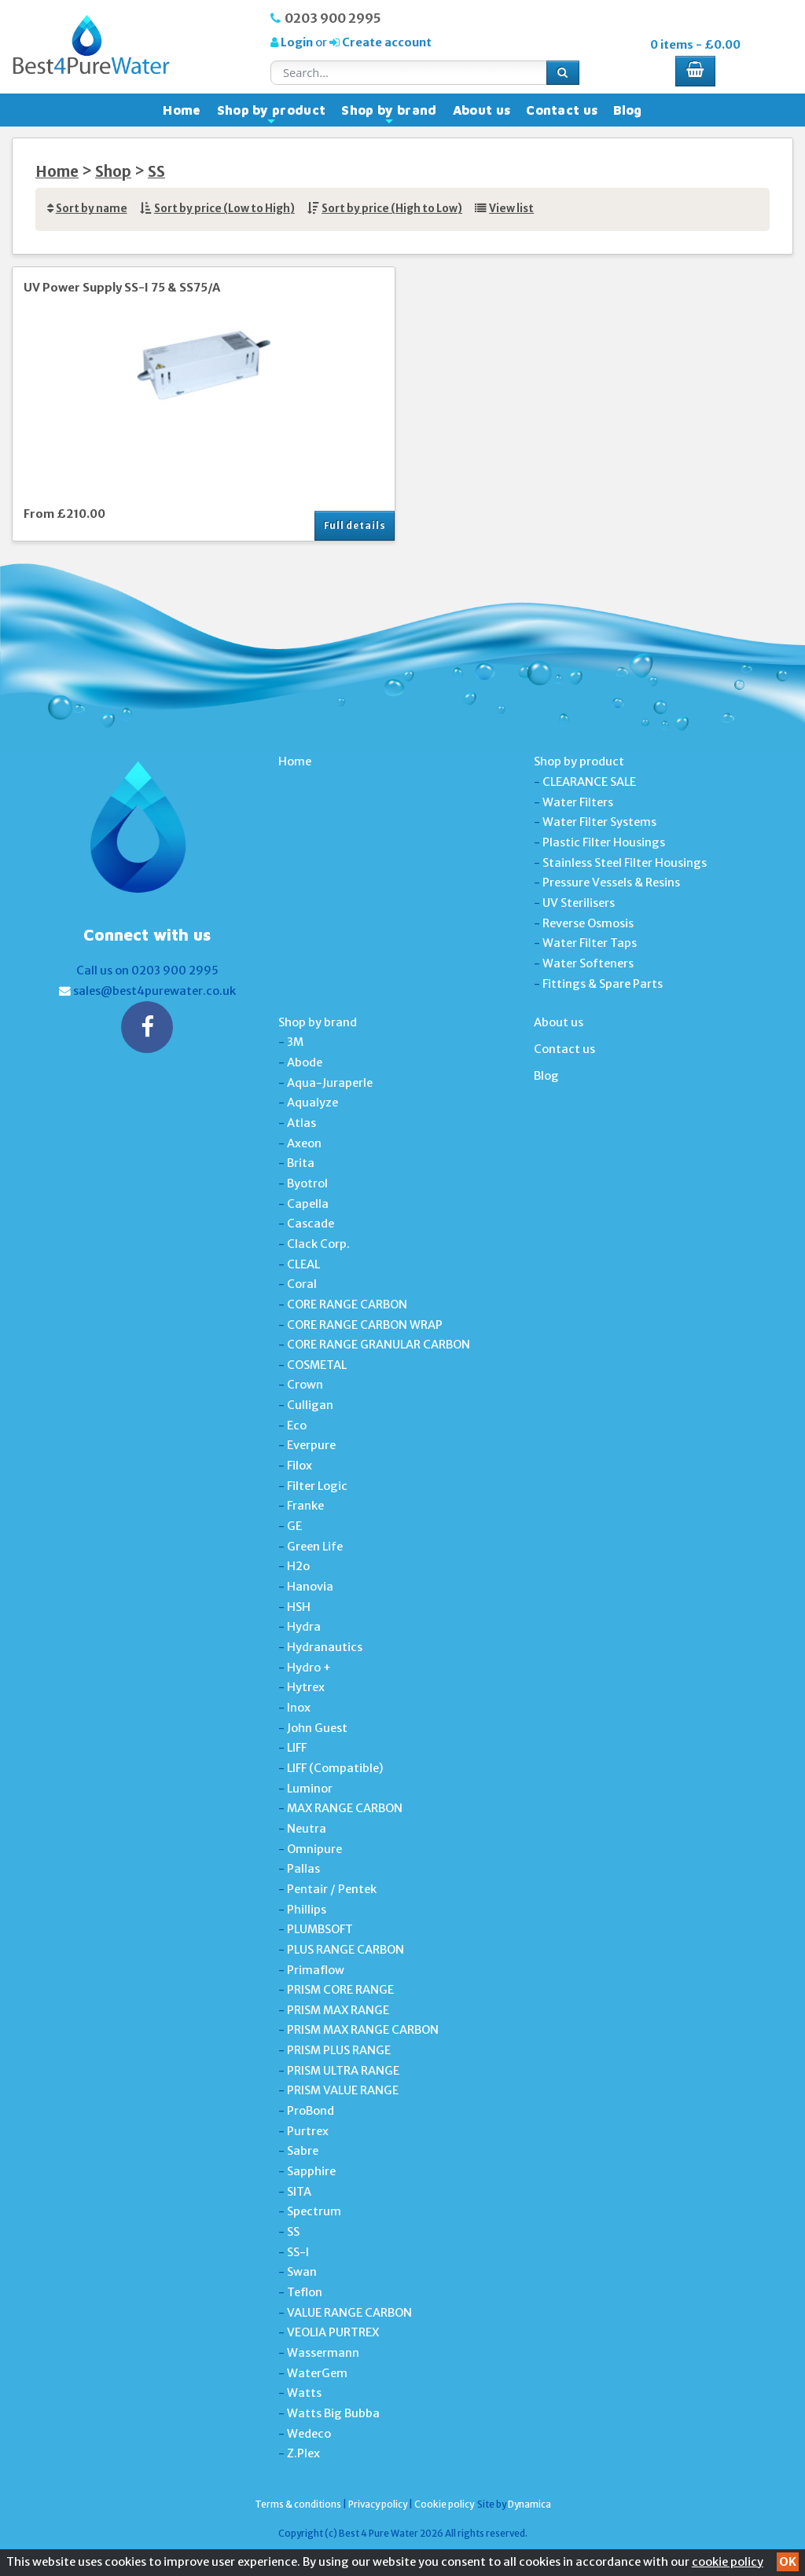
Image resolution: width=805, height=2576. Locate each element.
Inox (299, 1708)
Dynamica (529, 2504)
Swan (302, 2272)
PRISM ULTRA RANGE (343, 2071)
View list (511, 208)
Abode (304, 1062)
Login (297, 42)
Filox (299, 1466)
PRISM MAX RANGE (338, 2010)
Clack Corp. (318, 1244)
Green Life (315, 1546)
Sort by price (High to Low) (392, 208)
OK (787, 2562)
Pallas (303, 1869)
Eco (297, 1425)
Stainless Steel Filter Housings (624, 863)
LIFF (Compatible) (335, 1768)
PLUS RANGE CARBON (345, 1950)
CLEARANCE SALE (589, 782)
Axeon (304, 1143)
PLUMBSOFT (320, 1929)
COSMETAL (317, 1365)
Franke (305, 1506)
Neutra (306, 1829)
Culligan (310, 1405)
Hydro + (309, 1667)
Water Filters (577, 802)
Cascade (310, 1223)
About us (482, 109)
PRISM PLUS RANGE (339, 2050)
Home (181, 109)
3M (295, 1042)
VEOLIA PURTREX (333, 2332)
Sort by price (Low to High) (224, 208)
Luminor (310, 1789)
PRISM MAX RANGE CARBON (363, 2030)
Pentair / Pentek (332, 1889)
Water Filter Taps (589, 943)
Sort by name (91, 208)
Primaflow (315, 1970)
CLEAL (303, 1264)
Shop (113, 172)
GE (294, 1526)
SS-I (298, 2252)
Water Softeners (588, 963)
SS (156, 172)
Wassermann (323, 2353)
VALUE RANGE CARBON (349, 2313)
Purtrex (308, 2131)
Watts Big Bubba (333, 2413)
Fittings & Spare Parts (602, 984)
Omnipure (314, 1849)
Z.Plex (303, 2453)
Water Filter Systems (599, 822)
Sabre (302, 2151)
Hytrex (306, 1687)
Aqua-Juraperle (330, 1083)
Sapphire (311, 2171)
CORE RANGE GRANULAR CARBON (378, 1345)
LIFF (297, 1748)
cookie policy (727, 2562)
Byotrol (307, 1183)
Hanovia (310, 1587)
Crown (305, 1385)
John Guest (317, 1728)
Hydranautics (324, 1647)
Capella (308, 1204)
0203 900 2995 (333, 18)
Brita (300, 1163)
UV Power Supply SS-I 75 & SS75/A (122, 288)
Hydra (304, 1627)
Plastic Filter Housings (603, 842)
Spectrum (314, 2211)
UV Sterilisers (578, 903)
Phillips (306, 1910)
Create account (386, 42)
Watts (304, 2393)
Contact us (561, 109)
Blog (627, 109)
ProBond (310, 2111)
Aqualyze (312, 1102)
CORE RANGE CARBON (347, 1304)
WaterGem (317, 2373)
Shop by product (271, 113)
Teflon (304, 2292)
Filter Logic (317, 1486)
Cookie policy (444, 2504)
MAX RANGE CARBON (344, 1808)
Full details (355, 525)
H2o (298, 1566)
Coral (302, 1284)
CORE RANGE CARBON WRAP (365, 1325)
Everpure (311, 1445)
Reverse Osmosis (588, 923)
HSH (299, 1607)
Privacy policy (377, 2504)
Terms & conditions (298, 2504)
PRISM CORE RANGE (340, 1990)
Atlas (301, 1123)
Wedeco (309, 2434)
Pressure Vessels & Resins (611, 882)
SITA (299, 2192)
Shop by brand (388, 113)
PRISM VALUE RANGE (343, 2090)
